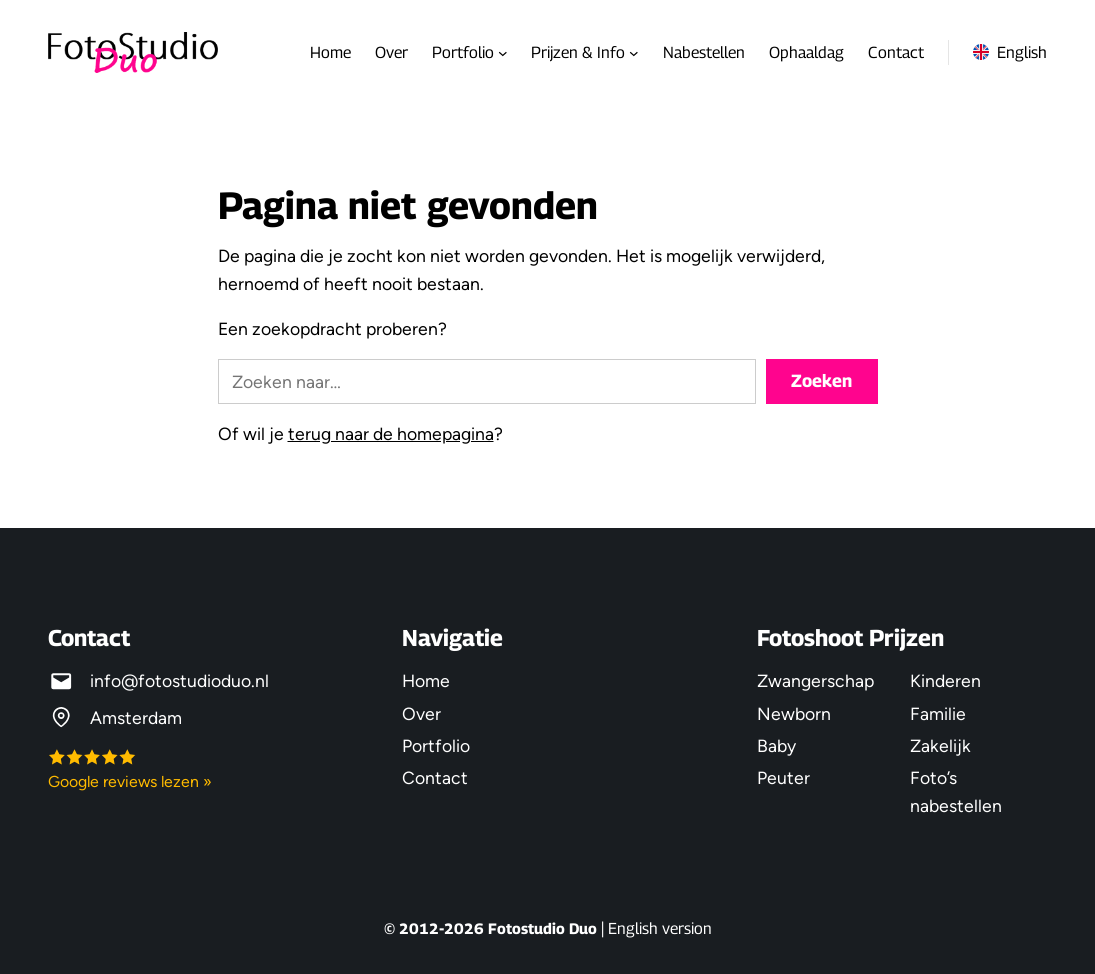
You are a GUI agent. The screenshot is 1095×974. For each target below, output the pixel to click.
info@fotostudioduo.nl (179, 680)
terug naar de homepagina (391, 433)
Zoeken (821, 380)
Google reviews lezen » (130, 781)
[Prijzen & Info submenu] (634, 53)
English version (660, 928)
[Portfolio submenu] (503, 53)
